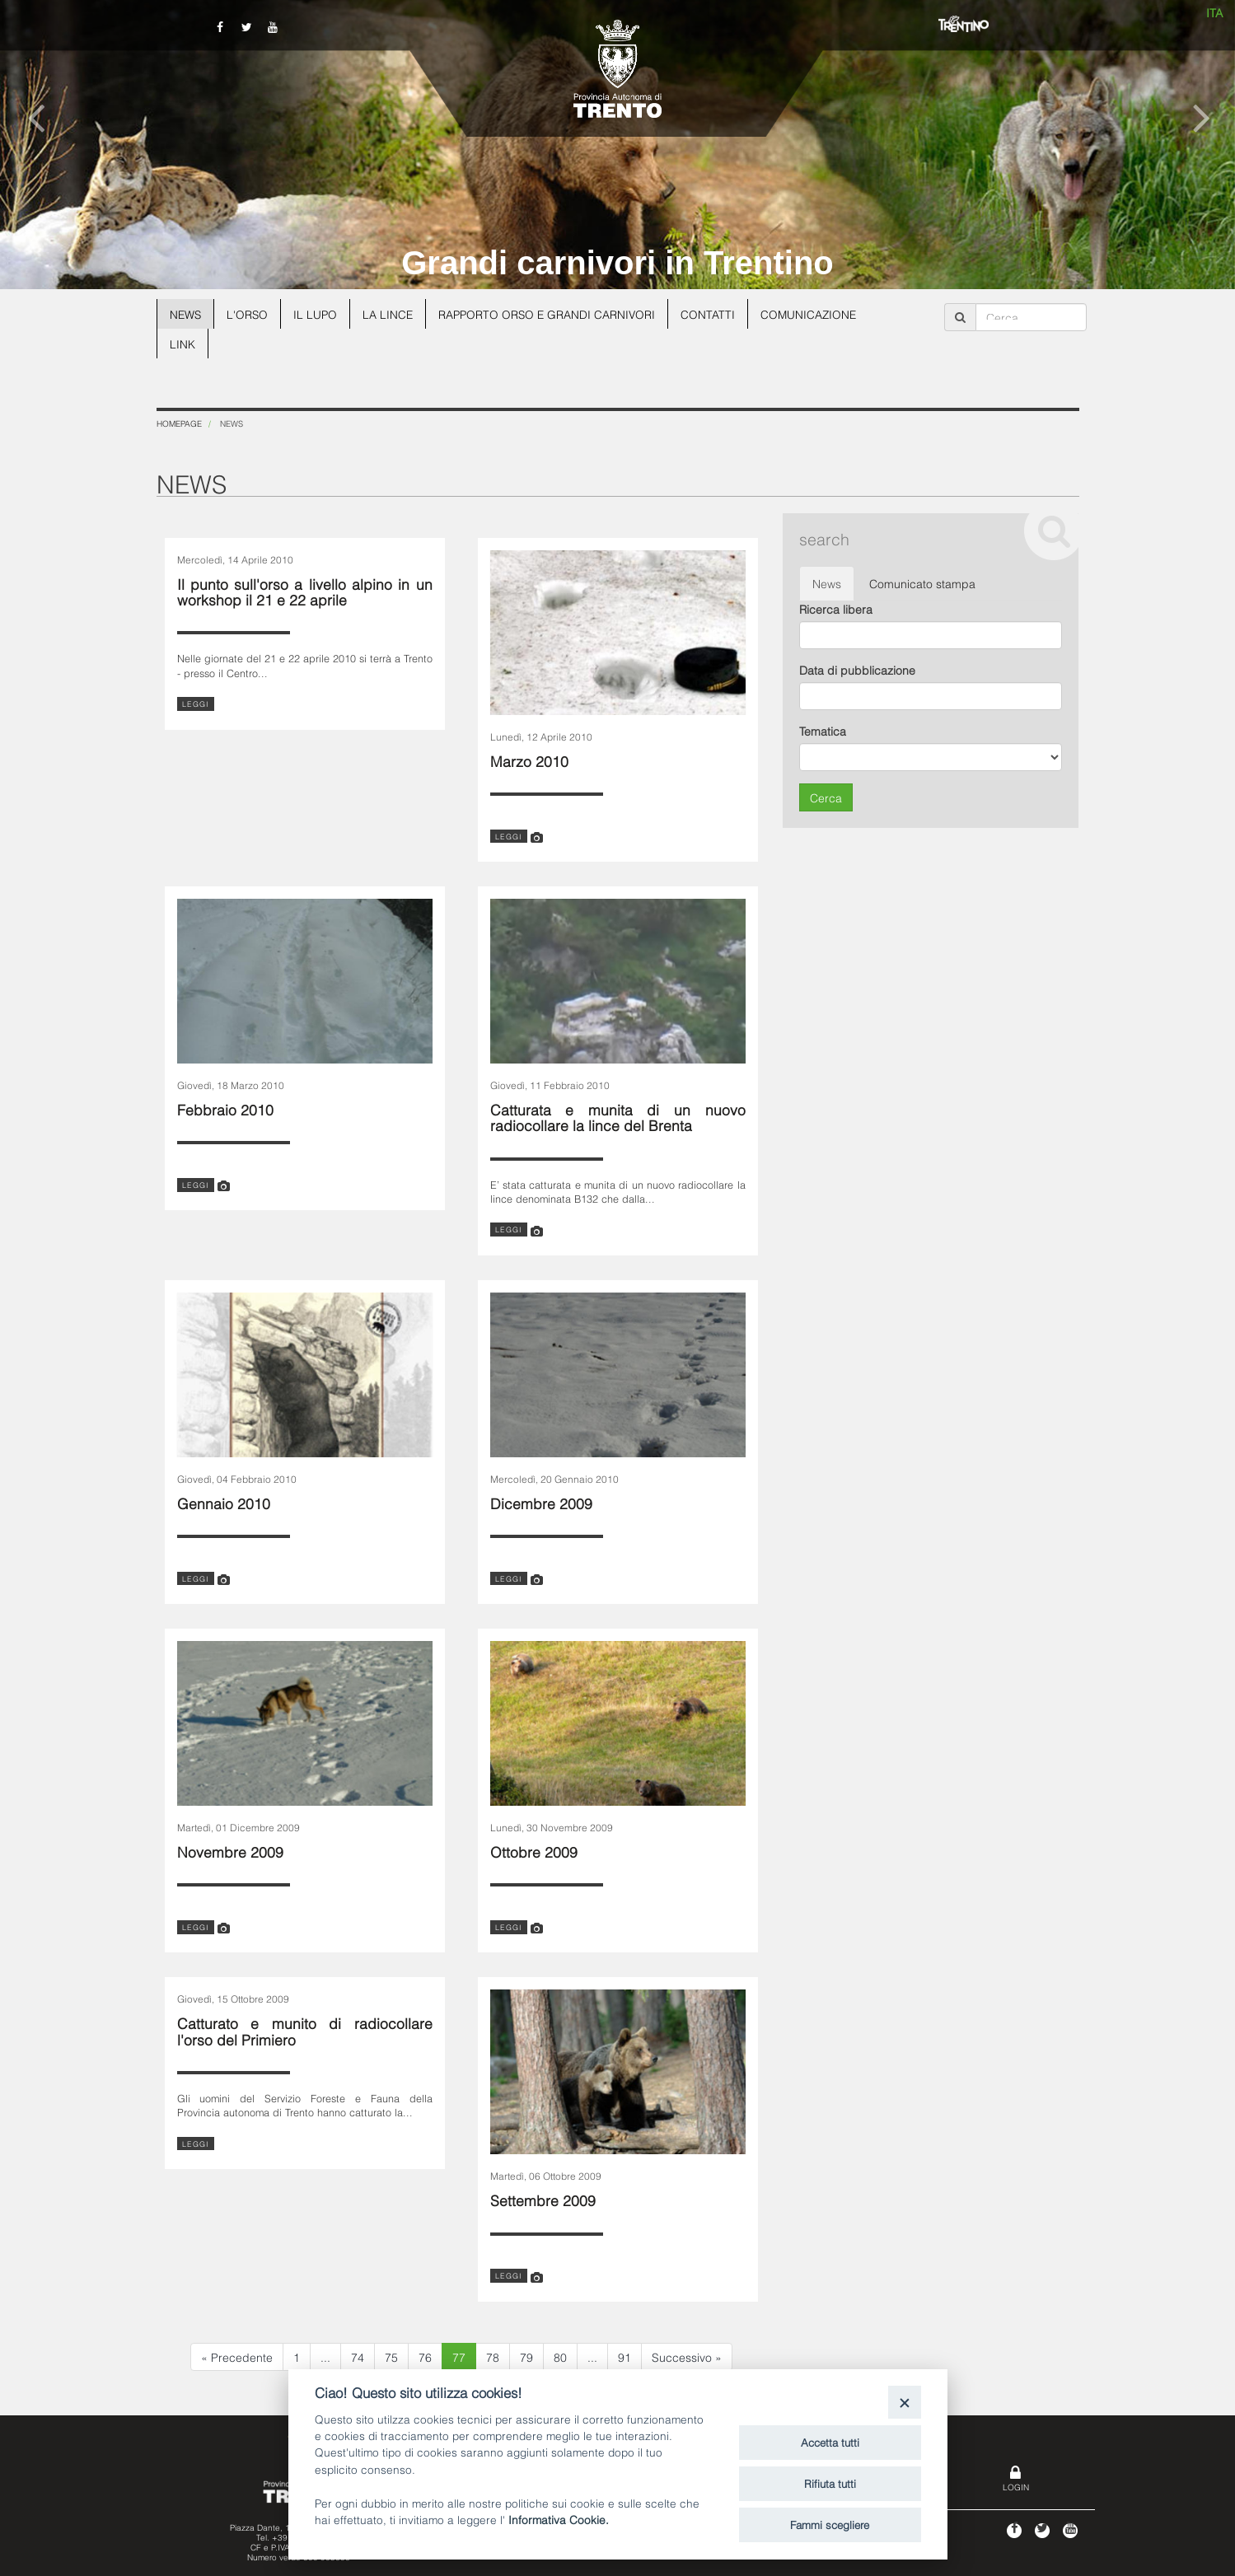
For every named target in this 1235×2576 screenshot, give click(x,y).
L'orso (249, 313)
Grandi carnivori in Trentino (617, 263)
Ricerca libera (835, 608)
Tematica (822, 730)
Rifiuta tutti (830, 2482)
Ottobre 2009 (534, 1850)
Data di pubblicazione (857, 669)
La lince (391, 313)
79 (526, 2356)
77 (458, 2356)
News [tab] (826, 583)
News (186, 313)
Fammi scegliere (829, 2524)
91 (624, 2356)
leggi (195, 703)
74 (357, 2356)
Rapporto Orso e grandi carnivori (552, 313)
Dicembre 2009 (541, 1502)
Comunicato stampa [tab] (922, 583)
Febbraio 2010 (225, 1108)
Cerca (826, 797)
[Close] (904, 2402)
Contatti (716, 313)
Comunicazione (818, 313)
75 (391, 2356)
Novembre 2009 (230, 1850)
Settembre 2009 (543, 2199)
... (325, 2356)
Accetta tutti (830, 2441)
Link (182, 343)
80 (560, 2356)
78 (492, 2356)
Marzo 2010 (529, 760)
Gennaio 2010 (223, 1502)
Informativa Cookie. (558, 2519)
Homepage (179, 423)
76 (425, 2356)
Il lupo (318, 313)
